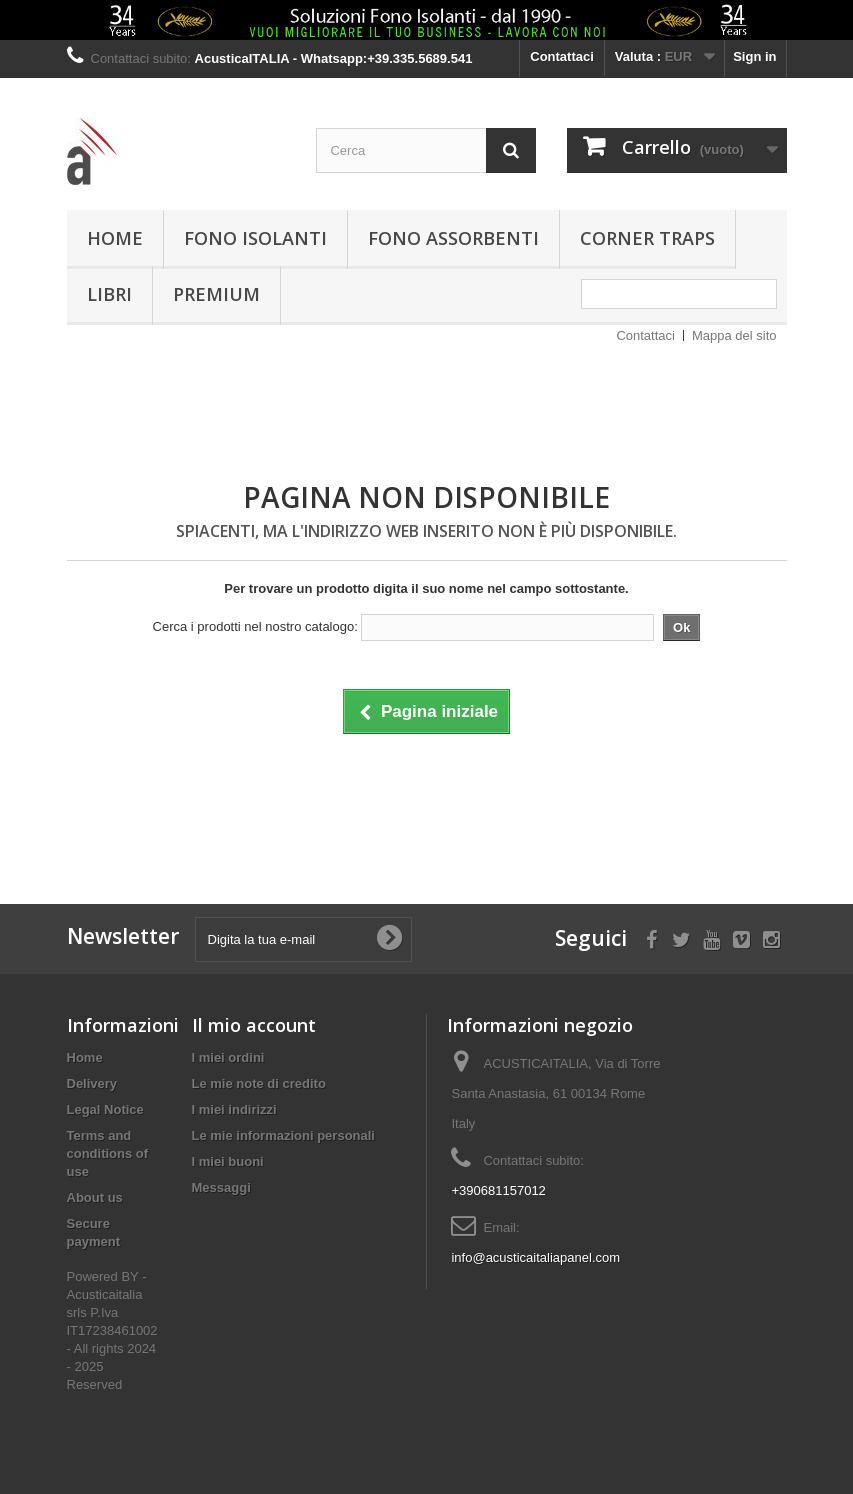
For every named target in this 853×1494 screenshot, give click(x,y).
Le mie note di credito (259, 1083)
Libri (109, 294)
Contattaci (562, 56)
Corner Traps (647, 238)
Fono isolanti (255, 238)
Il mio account (254, 1025)
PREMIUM (216, 294)
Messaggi (221, 1187)
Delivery (92, 1083)
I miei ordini (228, 1057)
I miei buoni (228, 1161)
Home (115, 238)
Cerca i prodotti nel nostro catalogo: (255, 626)
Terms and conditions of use (108, 1153)
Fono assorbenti (453, 238)
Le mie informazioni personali (283, 1135)
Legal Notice (105, 1109)
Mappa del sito (734, 335)
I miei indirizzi (234, 1109)
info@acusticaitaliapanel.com (535, 1257)
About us (95, 1197)
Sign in (754, 56)
